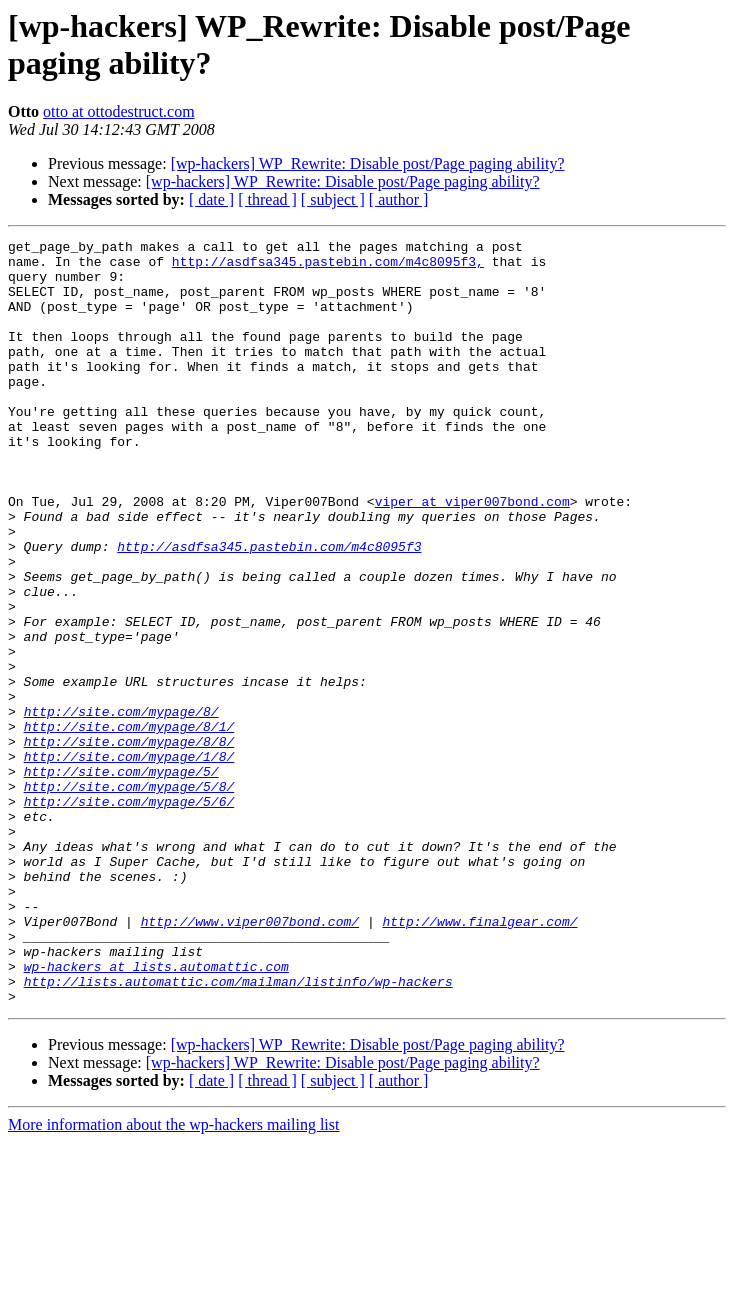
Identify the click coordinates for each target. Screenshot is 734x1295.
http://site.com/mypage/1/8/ (129, 861)
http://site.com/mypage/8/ (121, 807)
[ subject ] (333, 199)
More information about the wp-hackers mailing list (173, 1277)
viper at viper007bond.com (472, 555)
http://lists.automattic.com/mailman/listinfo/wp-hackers (238, 1131)
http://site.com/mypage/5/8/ (129, 897)
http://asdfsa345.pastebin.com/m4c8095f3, (328, 267)
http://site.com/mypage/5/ (121, 879)
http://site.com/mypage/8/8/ (129, 843)
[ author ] (399, 199)
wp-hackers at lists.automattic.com (156, 1113)
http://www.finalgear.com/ (479, 1059)
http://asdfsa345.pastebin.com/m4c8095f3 (269, 609)
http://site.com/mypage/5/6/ (129, 915)
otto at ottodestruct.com (119, 111)
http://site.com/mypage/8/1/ (129, 825)
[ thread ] (267, 199)
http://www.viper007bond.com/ (250, 1059)
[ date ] (211, 199)
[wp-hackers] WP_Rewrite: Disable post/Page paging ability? (368, 163)
